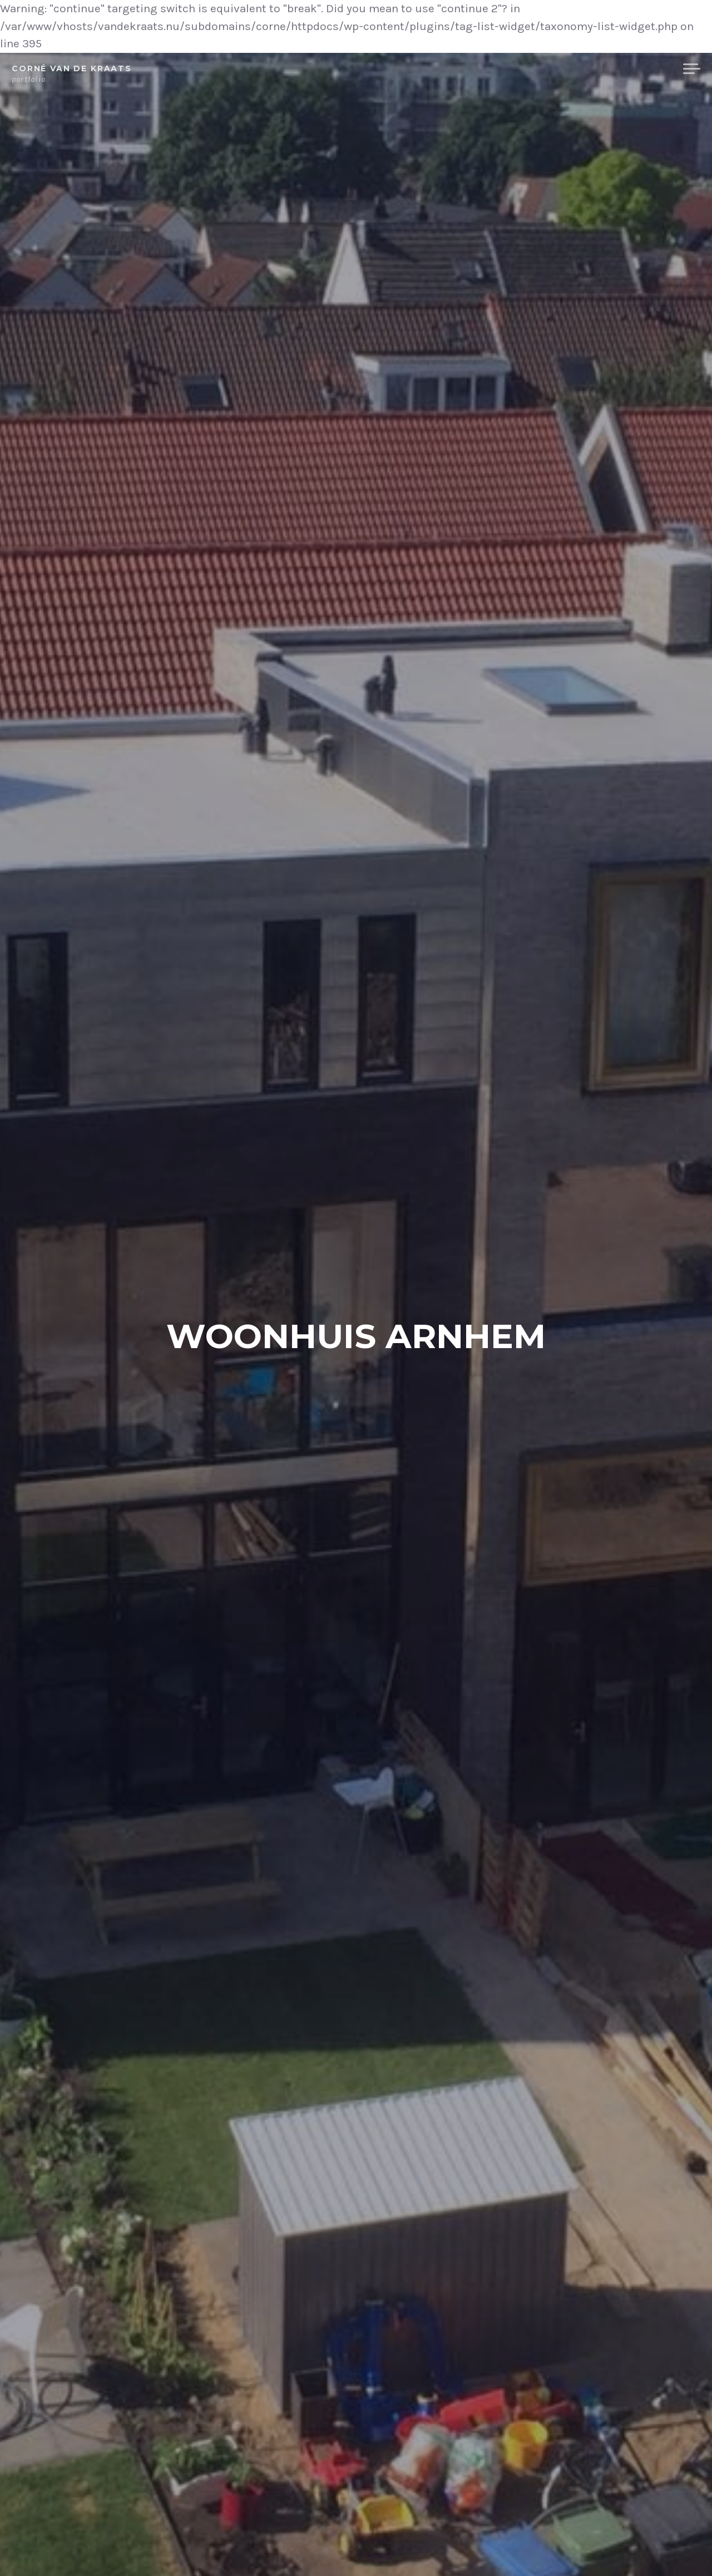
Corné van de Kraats (72, 68)
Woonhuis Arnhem (356, 1335)
